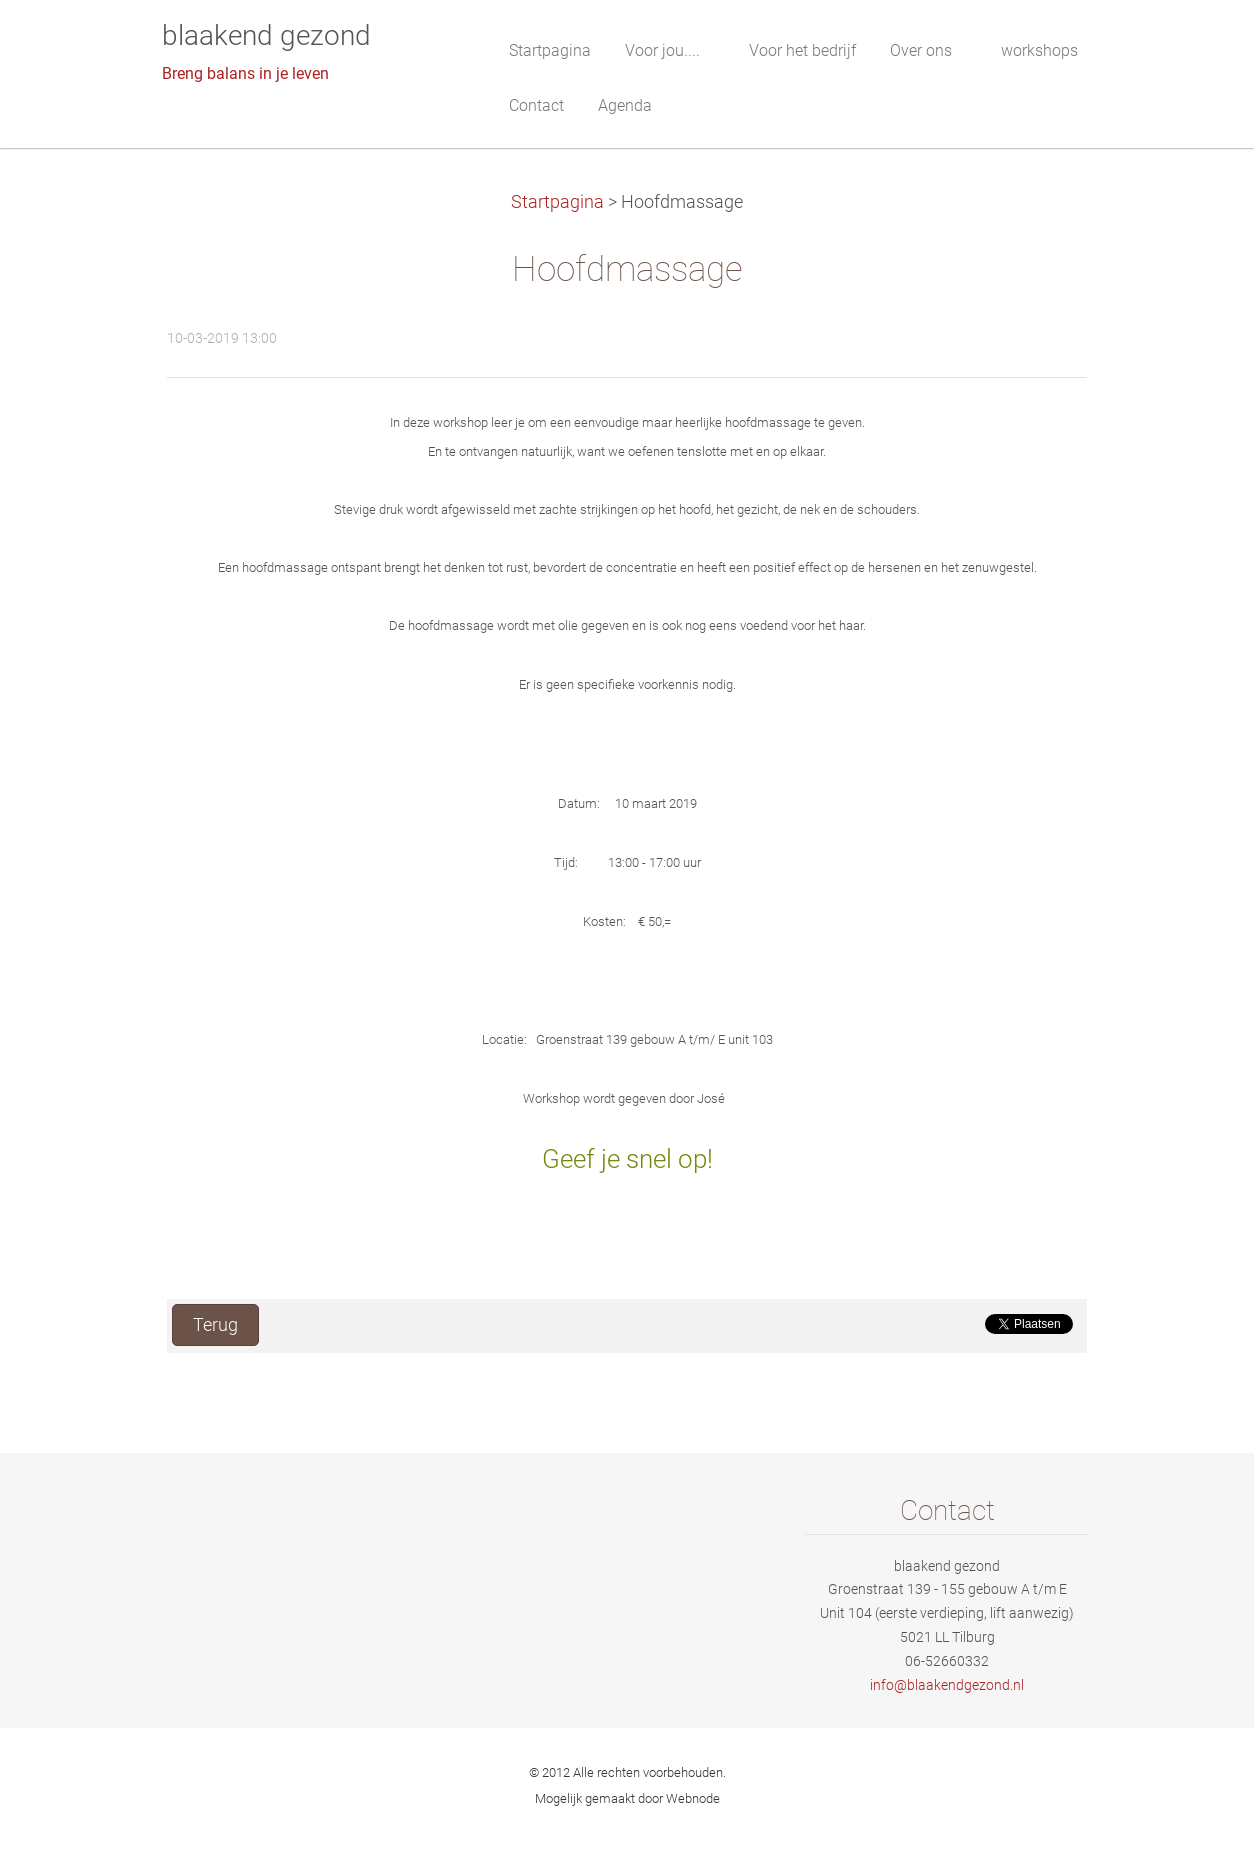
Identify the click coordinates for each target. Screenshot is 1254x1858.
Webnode (693, 1798)
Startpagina (557, 202)
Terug (215, 1325)
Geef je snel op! (627, 1159)
